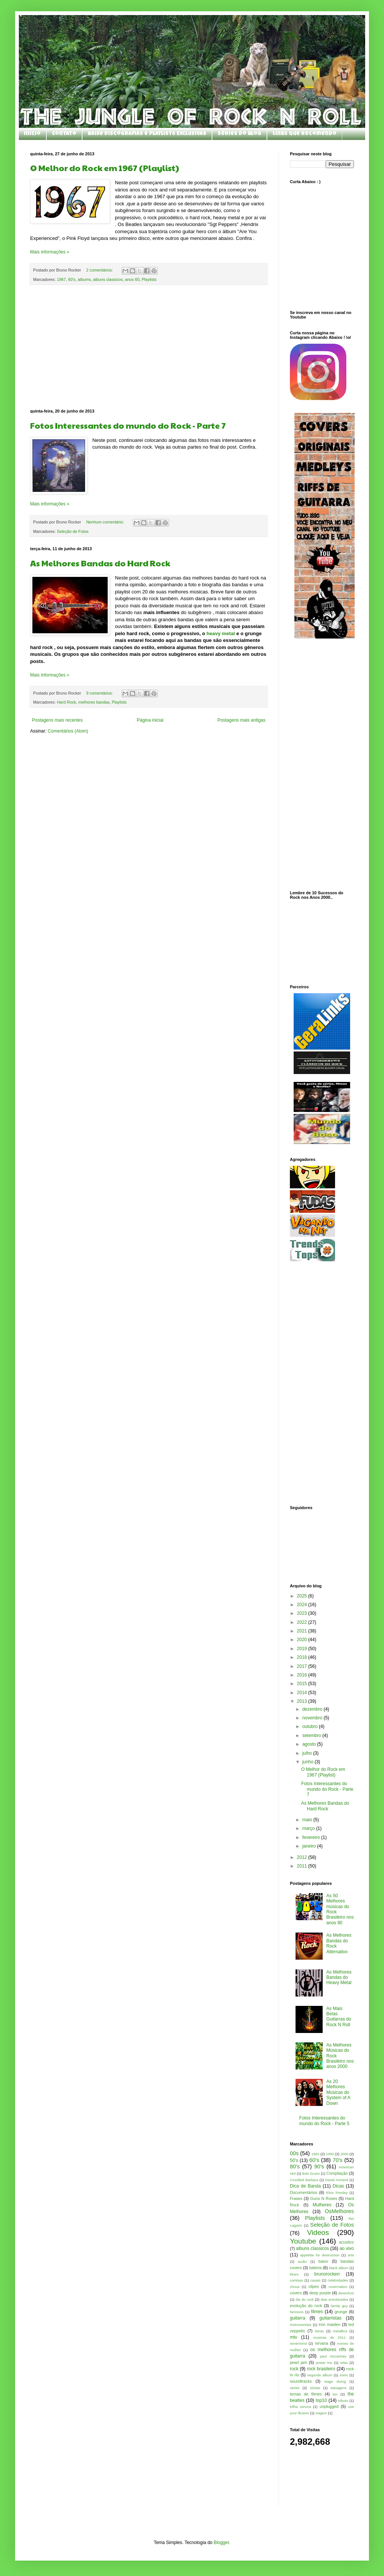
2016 (302, 1675)
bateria (315, 2267)
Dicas (338, 2186)
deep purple (320, 2293)
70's (337, 2160)
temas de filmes (306, 2394)
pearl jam (298, 2362)
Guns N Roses (323, 2198)
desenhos (346, 2293)
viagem (321, 2413)
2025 (302, 1596)
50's (294, 2160)
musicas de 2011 (329, 2337)
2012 (302, 1857)
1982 (315, 2154)
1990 (330, 2154)
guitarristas (330, 2318)
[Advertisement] (148, 347)
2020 (302, 1639)
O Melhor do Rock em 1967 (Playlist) (104, 167)
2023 (302, 1613)
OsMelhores (339, 2211)
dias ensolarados (334, 2299)
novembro (313, 1717)
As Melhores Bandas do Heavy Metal (339, 1977)
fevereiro (311, 1837)
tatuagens (338, 2388)
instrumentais (300, 2325)
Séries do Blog (239, 134)
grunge (341, 2311)
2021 (302, 1631)
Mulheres (322, 2204)
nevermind (298, 2343)
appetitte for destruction (320, 2255)
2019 (302, 1648)
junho (308, 1761)
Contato (64, 134)
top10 (321, 2400)
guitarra (297, 2318)
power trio (324, 2363)
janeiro (309, 1846)
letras (319, 2331)
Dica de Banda (305, 2186)
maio (307, 1819)
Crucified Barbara (304, 2180)
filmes (317, 2311)
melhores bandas (94, 702)
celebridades (338, 2280)
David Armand (336, 2180)
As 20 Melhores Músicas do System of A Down (338, 2092)
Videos (318, 2232)
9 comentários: (100, 693)
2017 (302, 1666)
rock (294, 2368)
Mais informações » (49, 252)
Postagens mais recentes (57, 720)
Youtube (303, 2241)
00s (294, 2153)
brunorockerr (327, 2274)
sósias (315, 2388)
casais (315, 2280)
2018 (302, 1657)
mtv (293, 2337)
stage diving (335, 2381)
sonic (344, 2375)
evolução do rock (306, 2305)
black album (338, 2268)
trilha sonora (300, 2407)
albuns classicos (108, 279)
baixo (323, 2261)
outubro (310, 1726)
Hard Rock (66, 702)
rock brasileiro (321, 2368)
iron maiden (329, 2324)
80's (295, 2166)
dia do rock (305, 2299)
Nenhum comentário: (105, 522)
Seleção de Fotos (72, 531)
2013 (302, 1701)
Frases (296, 2198)
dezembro (313, 1709)
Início (32, 134)
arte (350, 2255)
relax (344, 2363)
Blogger (221, 2542)
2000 (344, 2154)
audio (302, 2261)
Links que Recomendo (305, 134)
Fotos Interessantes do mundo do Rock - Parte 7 (128, 425)
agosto (309, 1744)
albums (84, 279)
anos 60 (132, 279)
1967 (61, 279)
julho (307, 1753)
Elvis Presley (336, 2193)
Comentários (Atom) (68, 731)
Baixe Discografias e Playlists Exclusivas (147, 134)
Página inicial (150, 720)
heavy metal (220, 633)
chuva (295, 2287)
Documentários (303, 2192)
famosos (296, 2312)
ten (335, 2394)
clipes (313, 2286)
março (309, 1828)
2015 (302, 1683)
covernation (338, 2287)
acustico (346, 2242)
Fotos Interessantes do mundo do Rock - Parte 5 (324, 2120)
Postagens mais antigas (241, 720)
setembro (312, 1735)
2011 (302, 1866)
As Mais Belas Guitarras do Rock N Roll (338, 2016)
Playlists (149, 279)
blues (294, 2274)
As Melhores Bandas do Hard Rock (100, 563)
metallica (340, 2331)
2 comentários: (100, 270)
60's (71, 279)
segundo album (319, 2375)
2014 (302, 1692)
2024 (302, 1604)
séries (295, 2388)
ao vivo (347, 2248)
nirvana (321, 2343)
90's (319, 2166)
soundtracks (301, 2381)
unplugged (329, 2406)
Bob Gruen (311, 2173)
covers (296, 2293)
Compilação (337, 2173)
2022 (302, 1622)
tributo (343, 2401)
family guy (339, 2306)
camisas (296, 2280)
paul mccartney (333, 2356)
